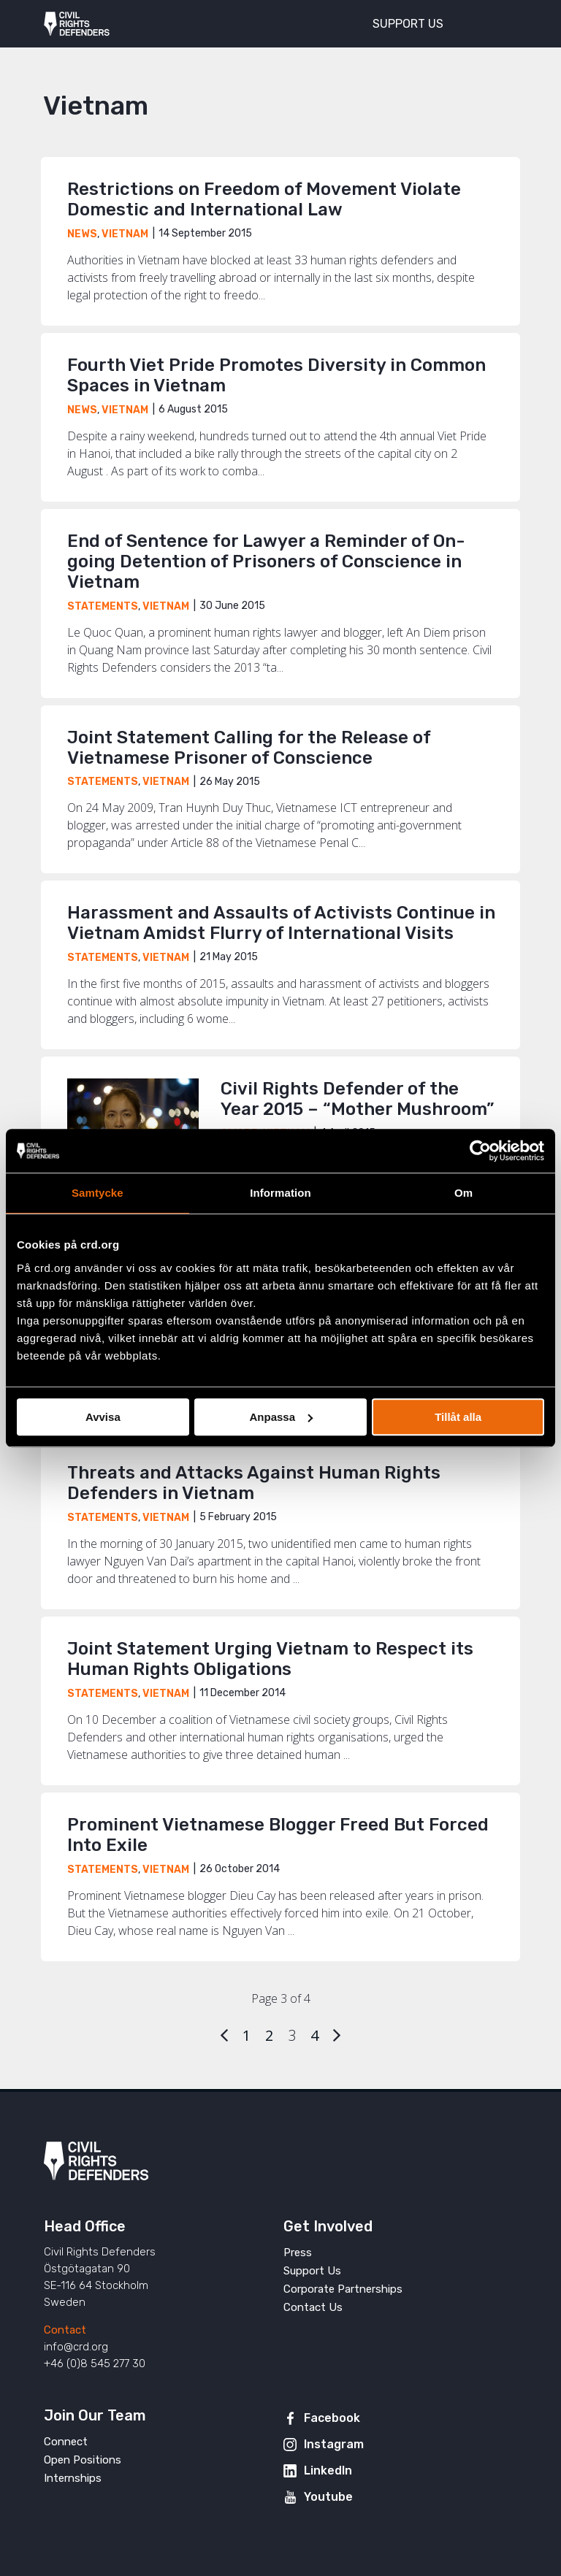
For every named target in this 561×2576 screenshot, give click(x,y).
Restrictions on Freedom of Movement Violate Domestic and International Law (264, 199)
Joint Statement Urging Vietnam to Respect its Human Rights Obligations (270, 1658)
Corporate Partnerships (342, 2289)
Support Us (312, 2270)
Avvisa (103, 1417)
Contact (65, 2330)
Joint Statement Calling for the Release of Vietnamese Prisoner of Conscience (248, 747)
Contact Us (313, 2307)
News (82, 234)
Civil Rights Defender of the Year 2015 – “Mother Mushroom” (357, 1098)
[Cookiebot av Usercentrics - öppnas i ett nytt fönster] (480, 1151)
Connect (66, 2441)
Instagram (334, 2444)
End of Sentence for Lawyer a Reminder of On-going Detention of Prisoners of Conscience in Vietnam (266, 561)
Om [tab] (463, 1193)
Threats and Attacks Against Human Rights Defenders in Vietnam (253, 1483)
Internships (73, 2478)
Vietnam (125, 234)
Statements (102, 606)
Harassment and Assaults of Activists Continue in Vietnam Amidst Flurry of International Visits (281, 922)
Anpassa (281, 1417)
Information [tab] (280, 1193)
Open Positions (82, 2459)
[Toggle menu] (498, 22)
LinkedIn (328, 2470)
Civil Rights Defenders (77, 24)
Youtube (328, 2497)
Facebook (332, 2418)
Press (297, 2252)
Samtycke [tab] (97, 1193)
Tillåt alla (458, 1417)
